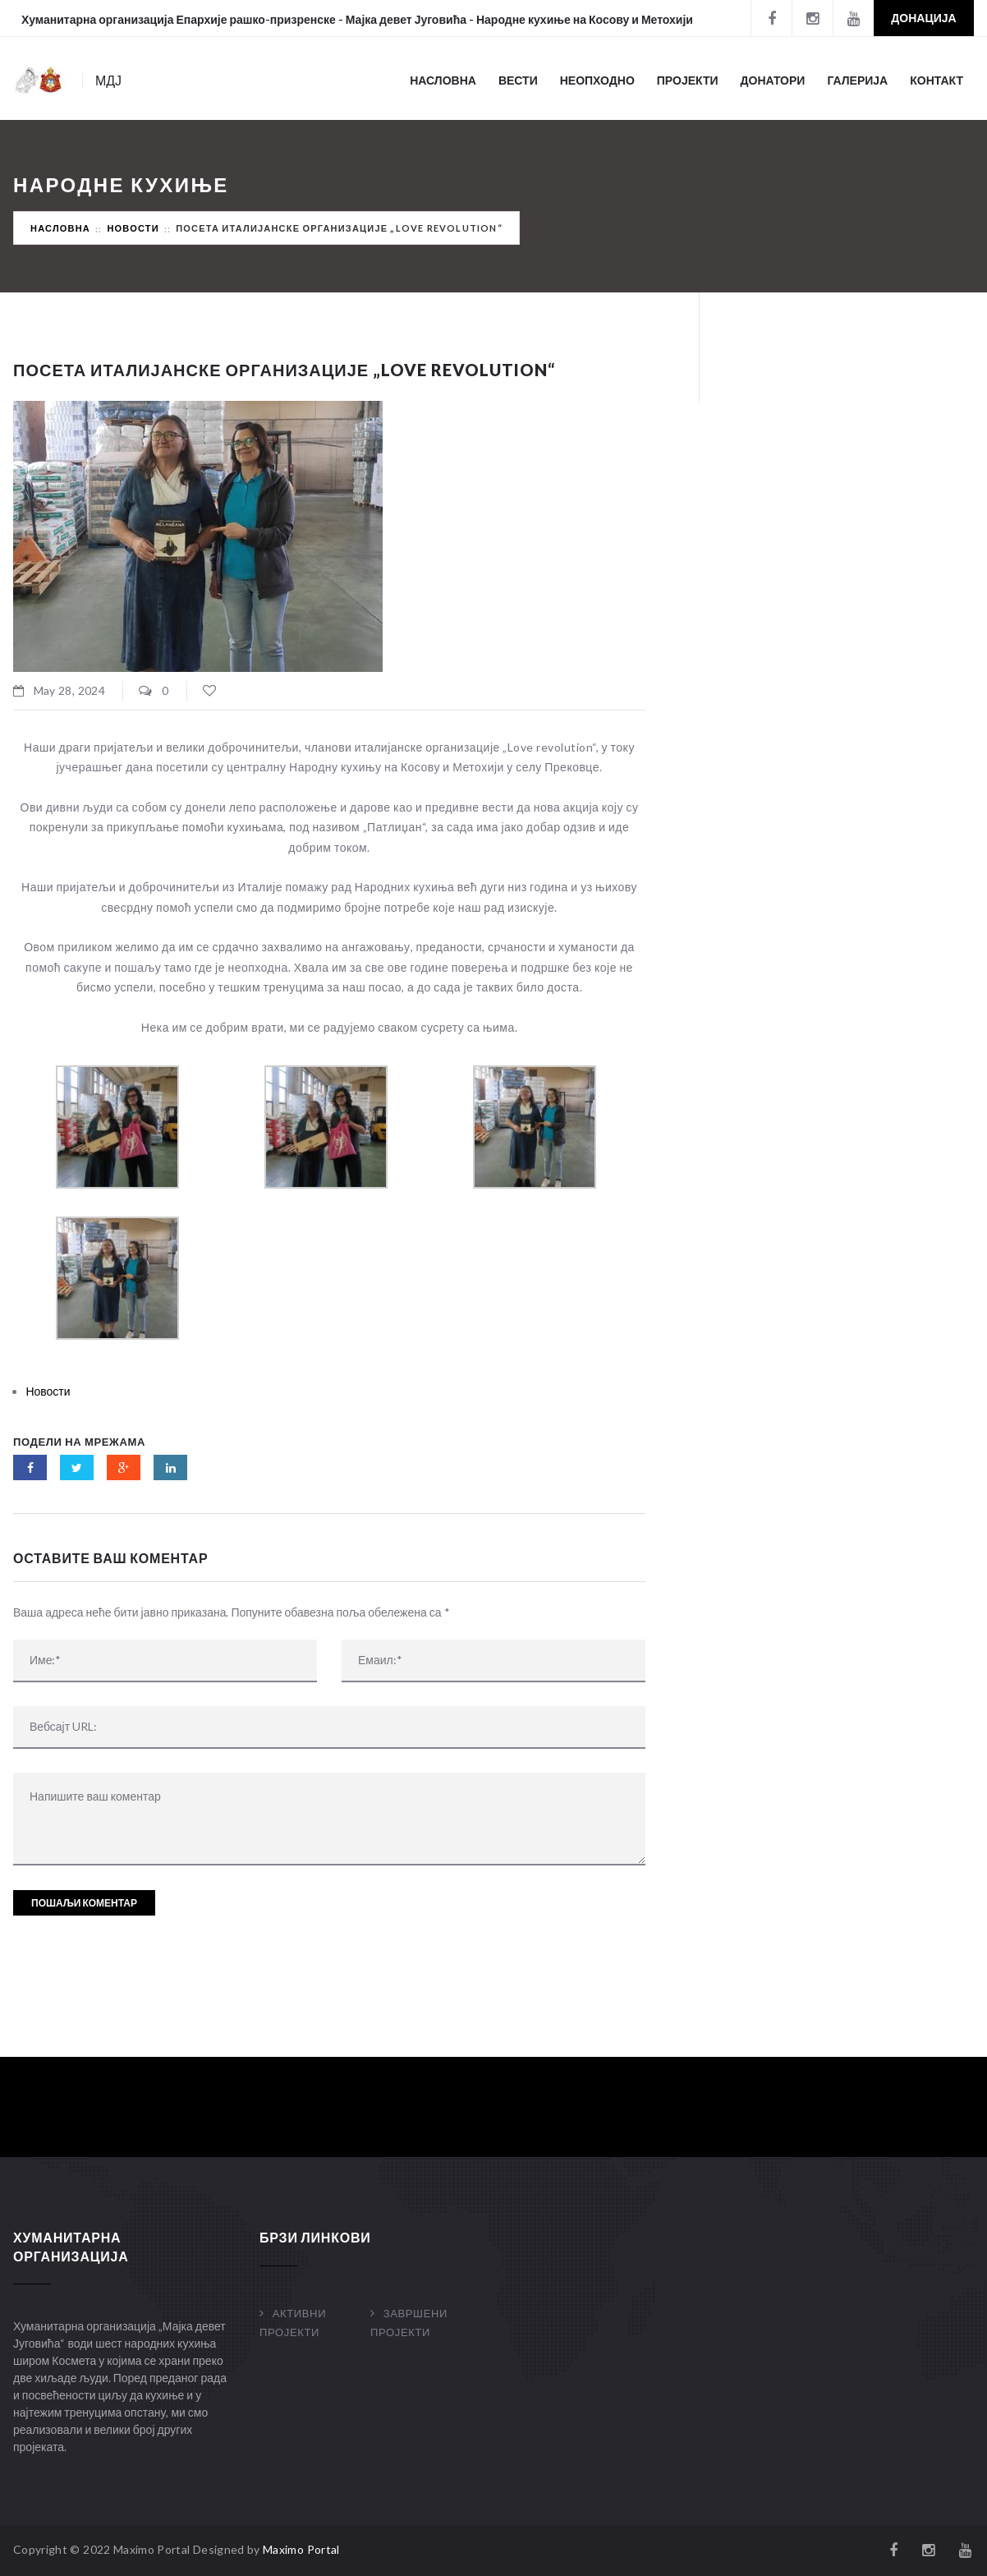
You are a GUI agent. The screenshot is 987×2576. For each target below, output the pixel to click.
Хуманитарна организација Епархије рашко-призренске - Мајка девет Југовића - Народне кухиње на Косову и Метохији (357, 19)
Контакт (936, 80)
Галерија (857, 80)
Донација (923, 18)
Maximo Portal (301, 2549)
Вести (518, 80)
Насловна (443, 80)
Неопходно (597, 80)
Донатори (773, 80)
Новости (132, 227)
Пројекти (687, 80)
